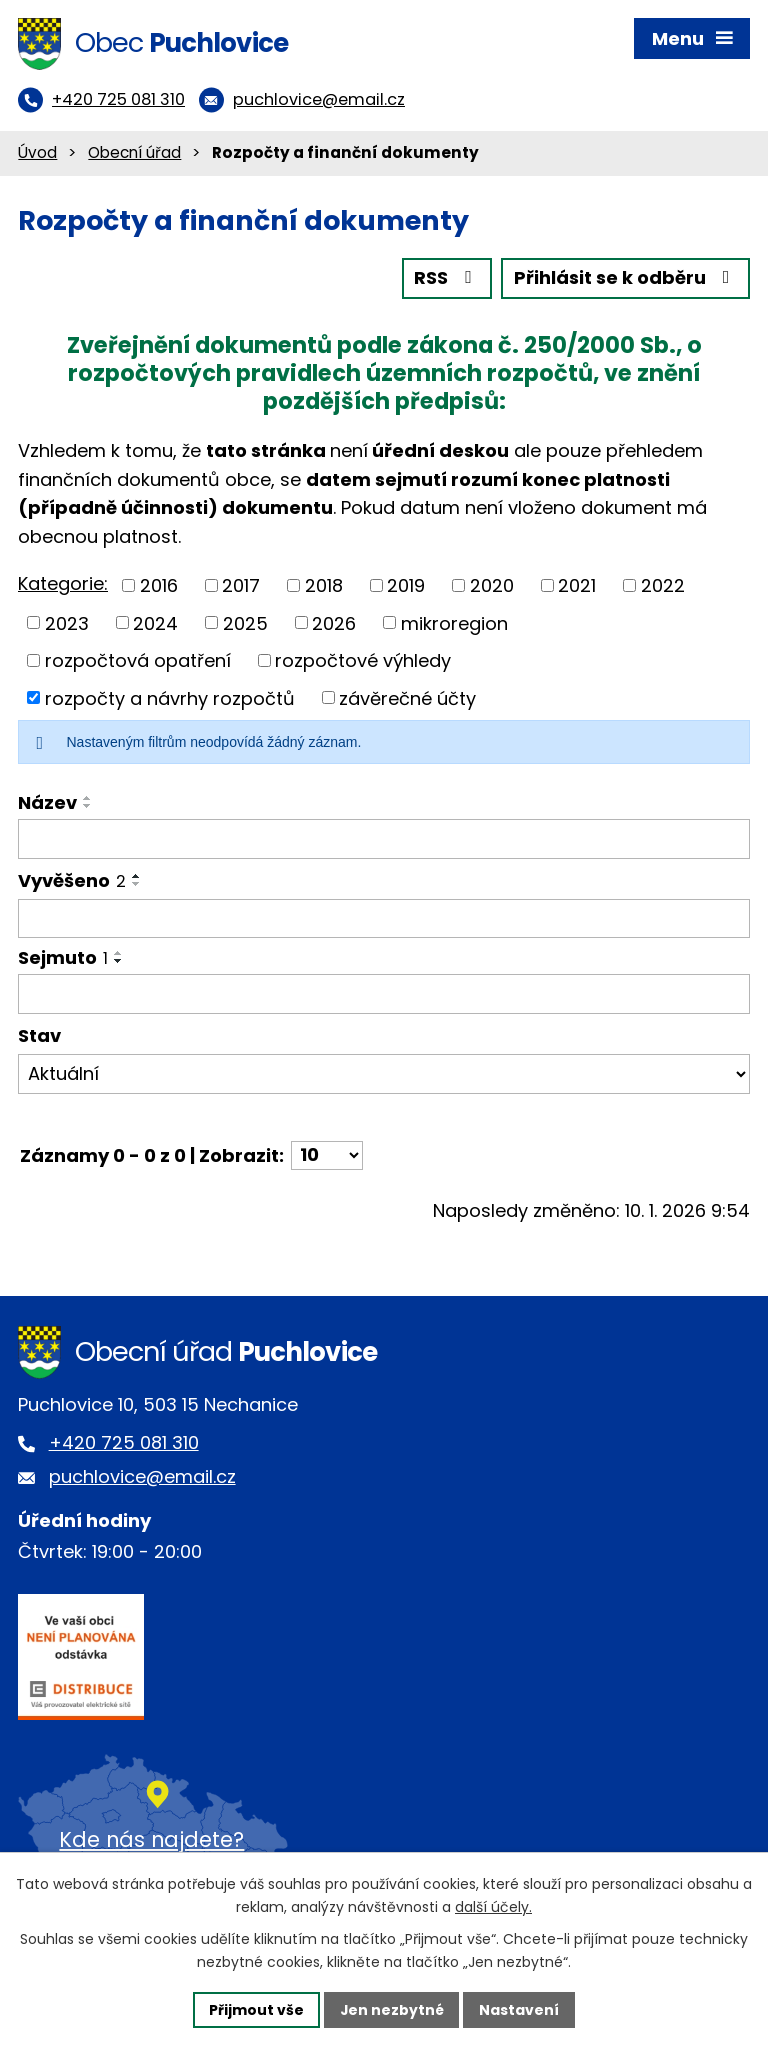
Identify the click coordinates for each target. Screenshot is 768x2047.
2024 (155, 624)
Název (47, 804)
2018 (324, 586)
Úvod (37, 154)
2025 (245, 624)
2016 (159, 586)
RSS (447, 280)
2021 (577, 586)
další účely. (493, 1907)
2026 (334, 624)
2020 (492, 586)
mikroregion (454, 624)
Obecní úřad (134, 154)
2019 (406, 586)
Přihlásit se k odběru (626, 280)
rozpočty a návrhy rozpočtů (170, 699)
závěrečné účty (407, 699)
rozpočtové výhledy (363, 661)
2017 (241, 586)
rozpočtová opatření (138, 661)
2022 (663, 586)
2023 (67, 624)
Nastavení (520, 2009)
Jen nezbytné (391, 2009)
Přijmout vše (255, 2009)
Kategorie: (63, 585)
